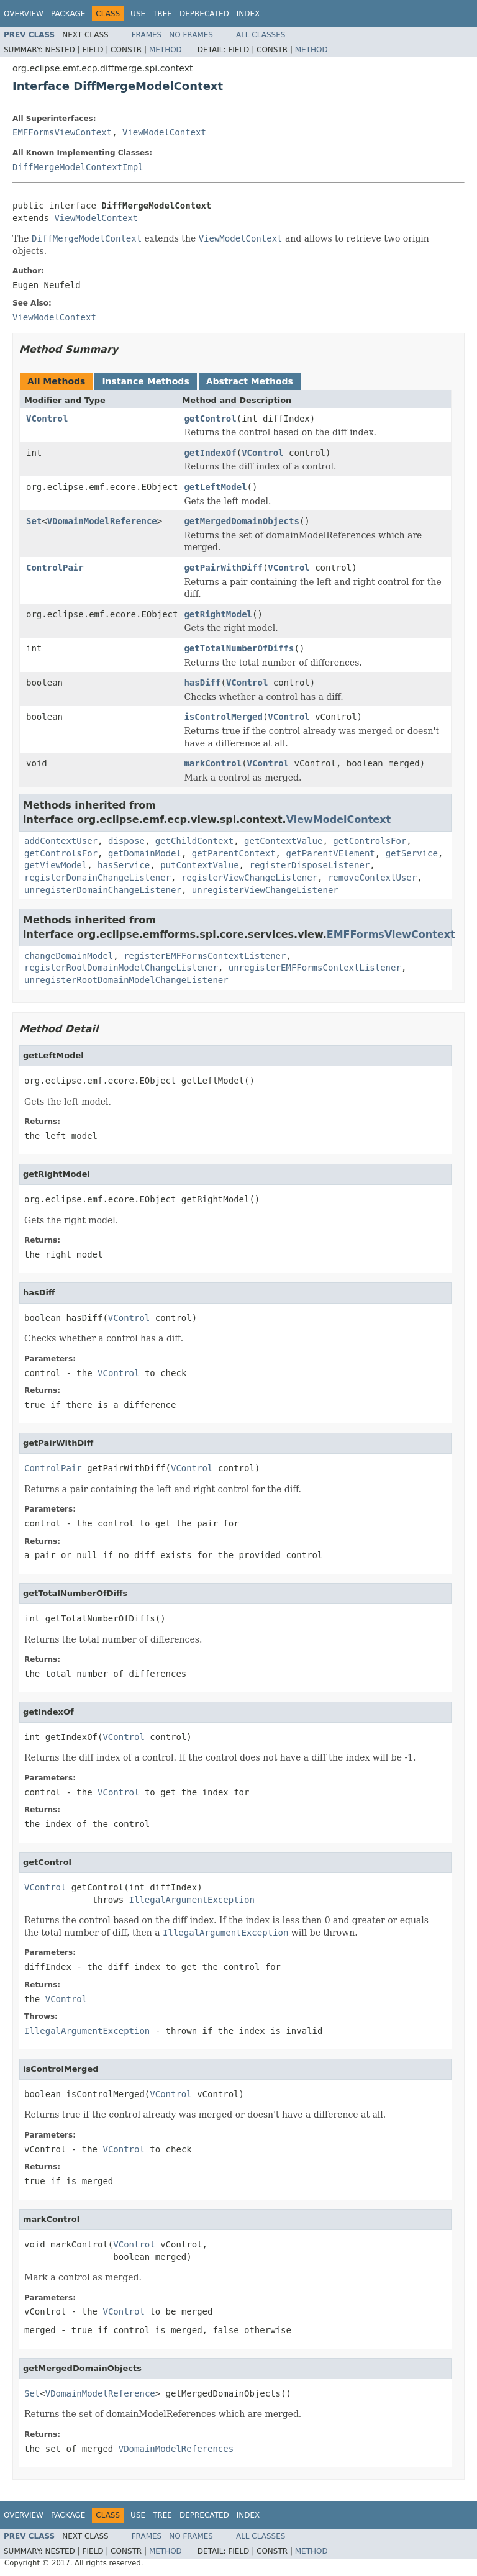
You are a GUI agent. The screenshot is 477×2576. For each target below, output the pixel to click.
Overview (23, 13)
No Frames (191, 34)
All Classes (260, 34)
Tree (162, 13)
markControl (213, 763)
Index (248, 13)
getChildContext (194, 841)
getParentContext (234, 853)
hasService (124, 865)
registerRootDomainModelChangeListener (121, 968)
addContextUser (61, 841)
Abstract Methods (249, 381)
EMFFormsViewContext (62, 132)
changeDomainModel (68, 956)
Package (68, 13)
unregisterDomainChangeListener (102, 890)
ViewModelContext (164, 132)
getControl (210, 419)
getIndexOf (210, 453)
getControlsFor (369, 841)
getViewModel (55, 865)
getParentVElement (330, 853)
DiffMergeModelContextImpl (77, 167)
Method (165, 49)
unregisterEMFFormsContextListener (315, 968)
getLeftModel (215, 487)
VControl (47, 419)
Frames (147, 34)
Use (137, 13)
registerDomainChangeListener (97, 877)
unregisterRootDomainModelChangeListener (126, 980)
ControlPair (55, 568)
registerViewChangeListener (249, 877)
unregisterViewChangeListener (265, 890)
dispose (126, 841)
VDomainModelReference (102, 521)
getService (412, 853)
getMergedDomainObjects (241, 521)
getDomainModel (144, 853)
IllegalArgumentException (192, 1900)
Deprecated (204, 13)
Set (34, 521)
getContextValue (283, 841)
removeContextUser (372, 877)
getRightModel (218, 614)
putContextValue (199, 865)
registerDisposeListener (309, 865)
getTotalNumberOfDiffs (239, 648)
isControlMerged (223, 717)
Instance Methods (145, 381)
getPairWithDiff (223, 568)
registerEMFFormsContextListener (205, 956)
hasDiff (202, 682)
